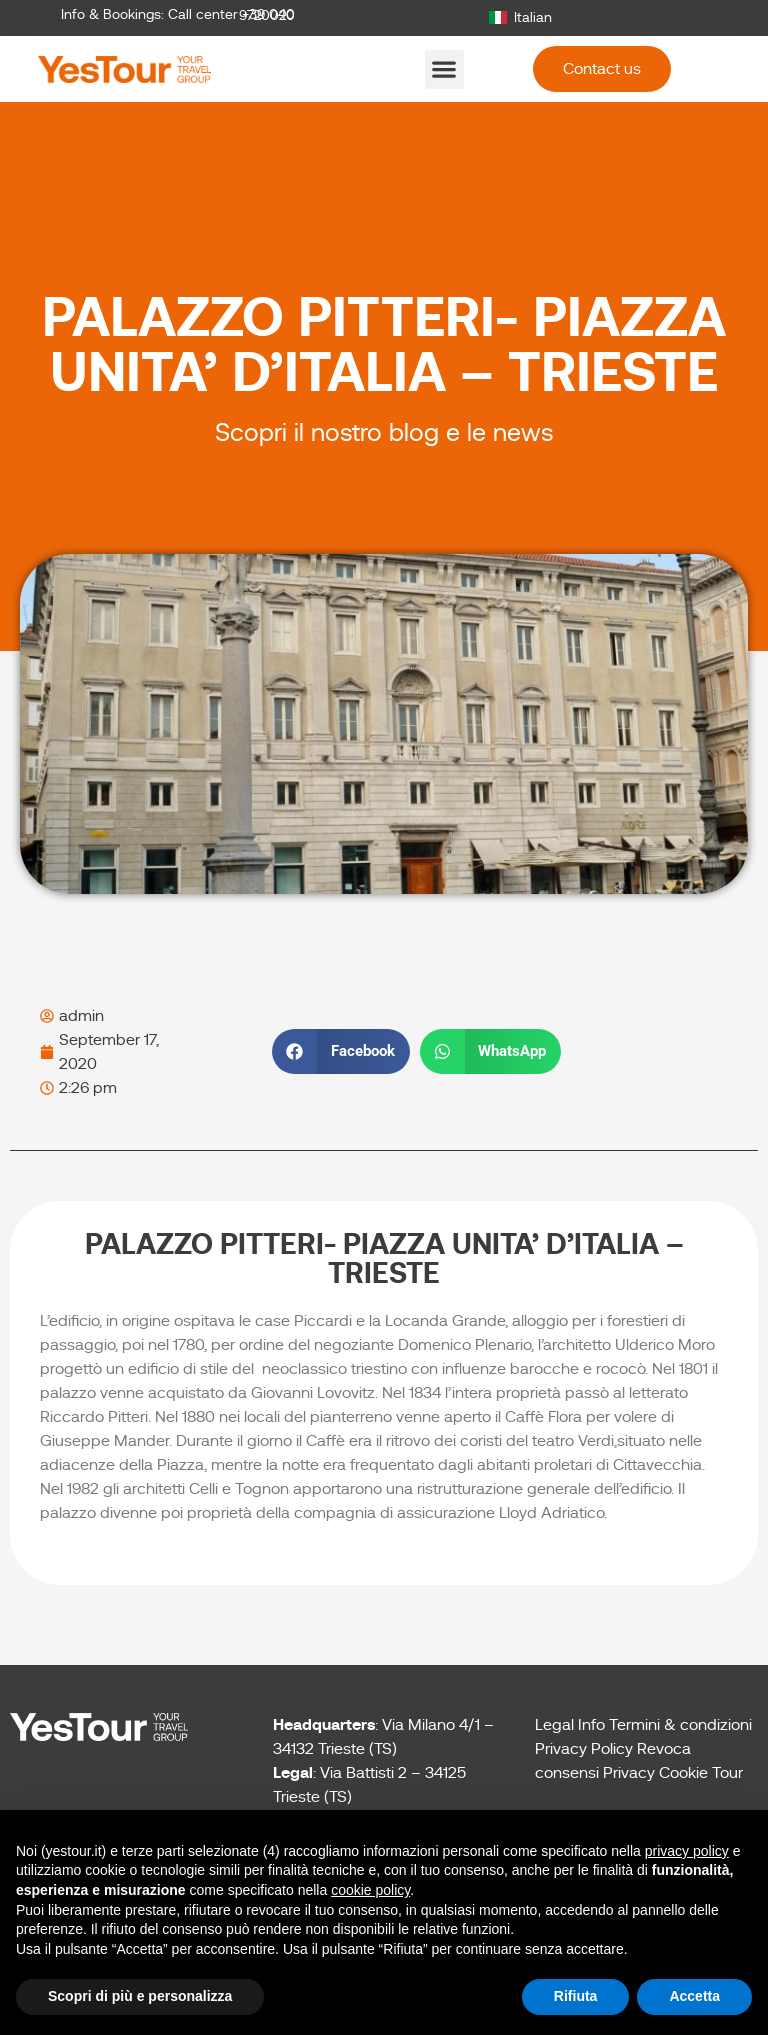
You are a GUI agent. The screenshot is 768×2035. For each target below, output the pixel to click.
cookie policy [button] (370, 1890)
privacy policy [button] (687, 1851)
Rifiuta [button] (576, 1996)
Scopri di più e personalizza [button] (140, 1996)
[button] (444, 69)
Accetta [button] (694, 1996)
